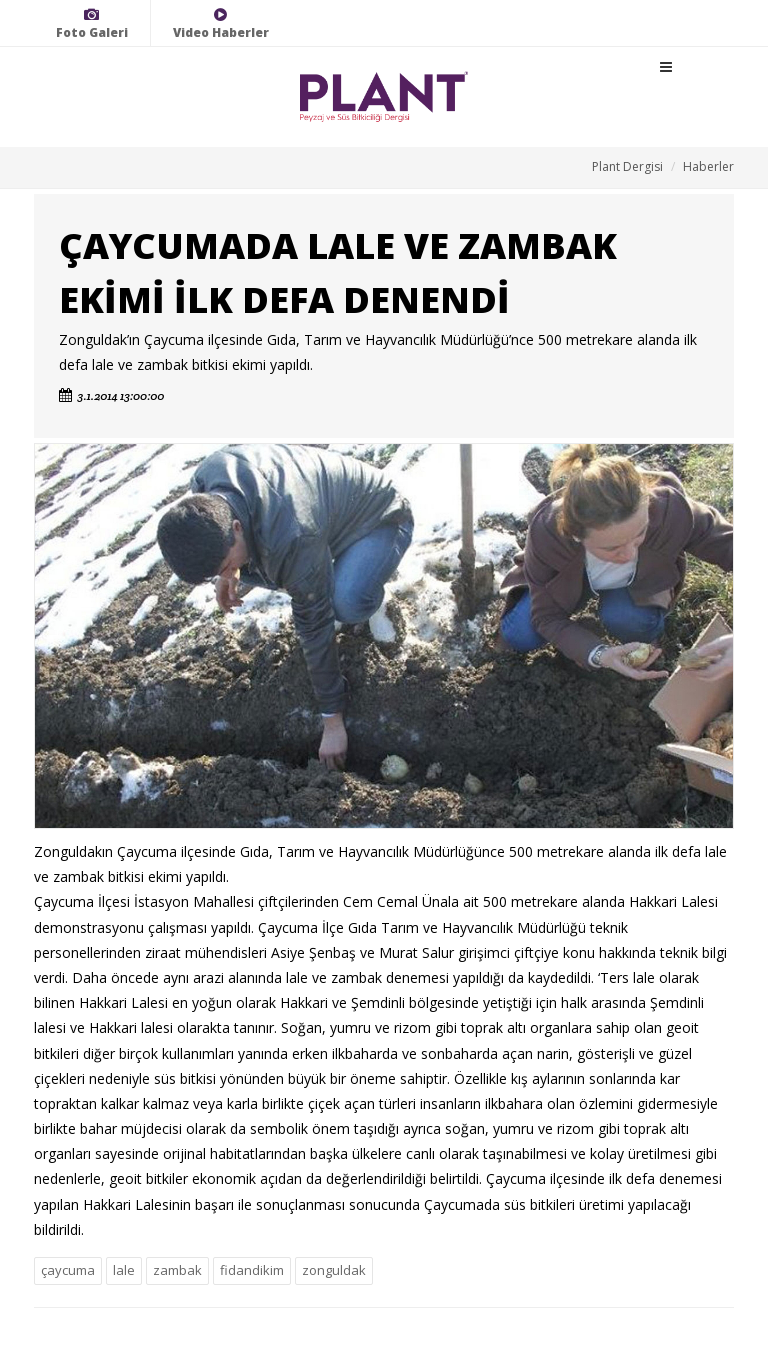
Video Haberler (221, 23)
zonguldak (334, 1270)
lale (124, 1270)
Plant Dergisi (627, 166)
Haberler (708, 166)
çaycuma (68, 1270)
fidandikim (252, 1270)
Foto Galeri (92, 23)
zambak (177, 1270)
